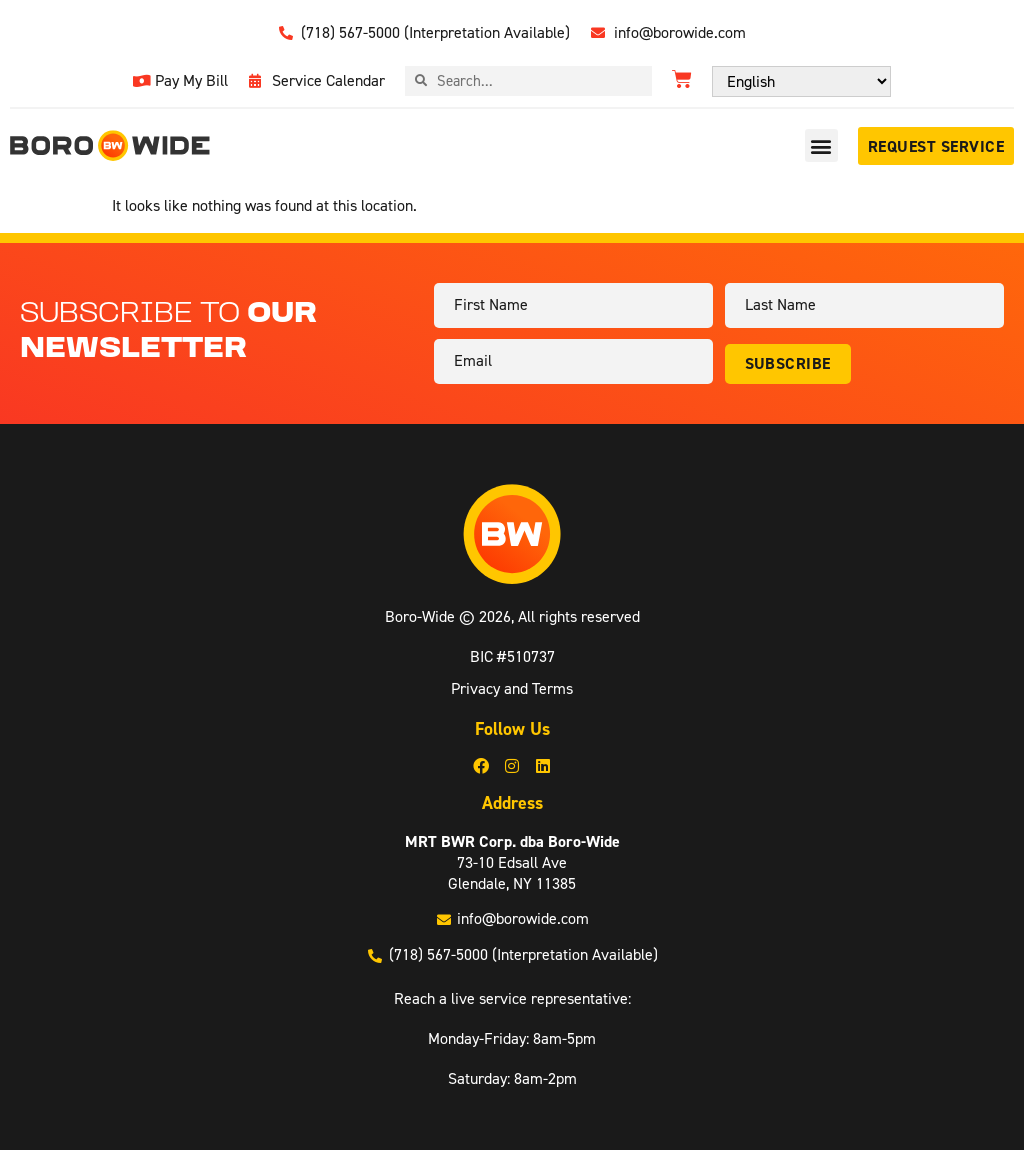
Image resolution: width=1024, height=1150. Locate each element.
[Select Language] (801, 81)
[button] (821, 145)
